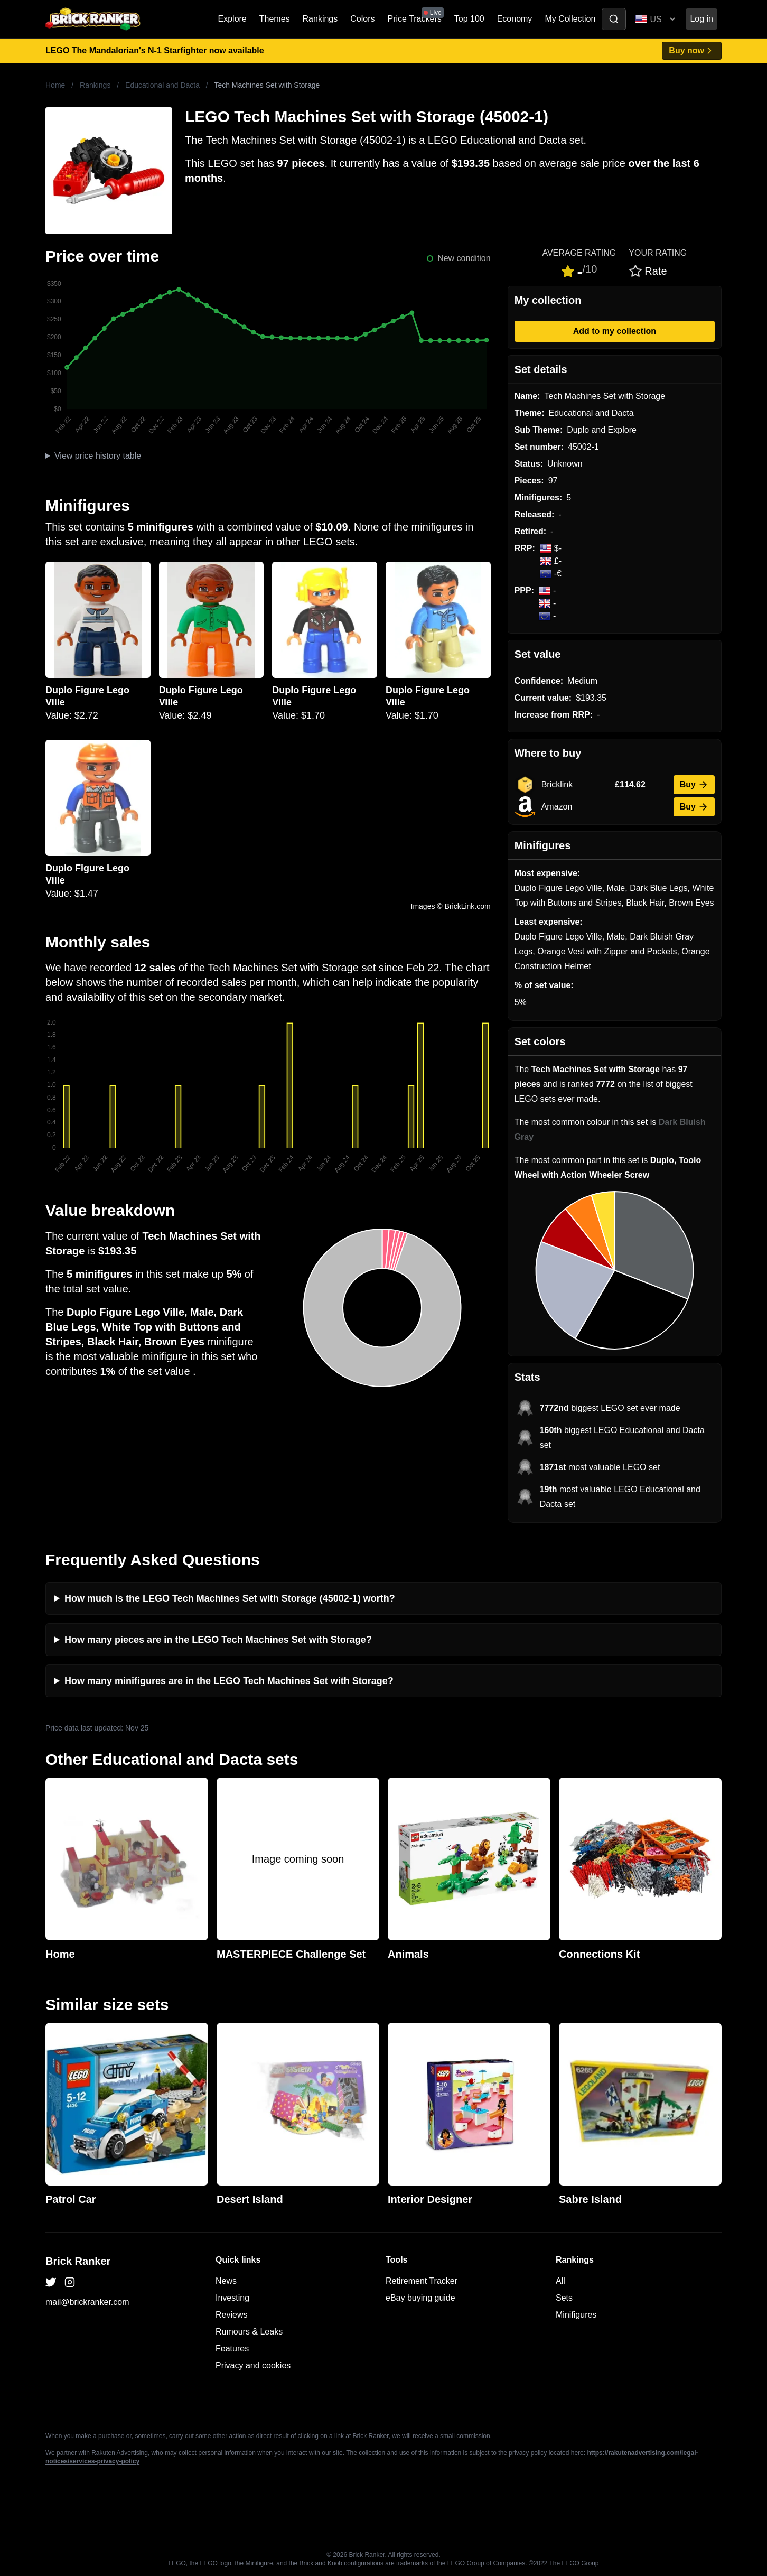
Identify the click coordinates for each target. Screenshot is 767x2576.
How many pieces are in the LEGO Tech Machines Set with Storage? (218, 1639)
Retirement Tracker (421, 2280)
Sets (564, 2297)
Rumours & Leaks (249, 2331)
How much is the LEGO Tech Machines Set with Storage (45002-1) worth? (229, 1598)
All (560, 2280)
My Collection (570, 18)
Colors (362, 18)
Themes (274, 18)
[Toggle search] (614, 19)
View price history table (97, 455)
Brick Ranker (77, 2261)
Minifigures (576, 2314)
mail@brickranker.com (87, 2302)
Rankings (320, 18)
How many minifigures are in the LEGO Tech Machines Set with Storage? (229, 1681)
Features (232, 2348)
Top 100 (469, 18)
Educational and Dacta (162, 85)
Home (55, 85)
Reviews (231, 2314)
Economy (514, 18)
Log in (701, 18)
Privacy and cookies (253, 2365)
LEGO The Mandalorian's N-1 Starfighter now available (154, 50)
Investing (232, 2297)
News (226, 2280)
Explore (232, 18)
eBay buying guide (420, 2297)
